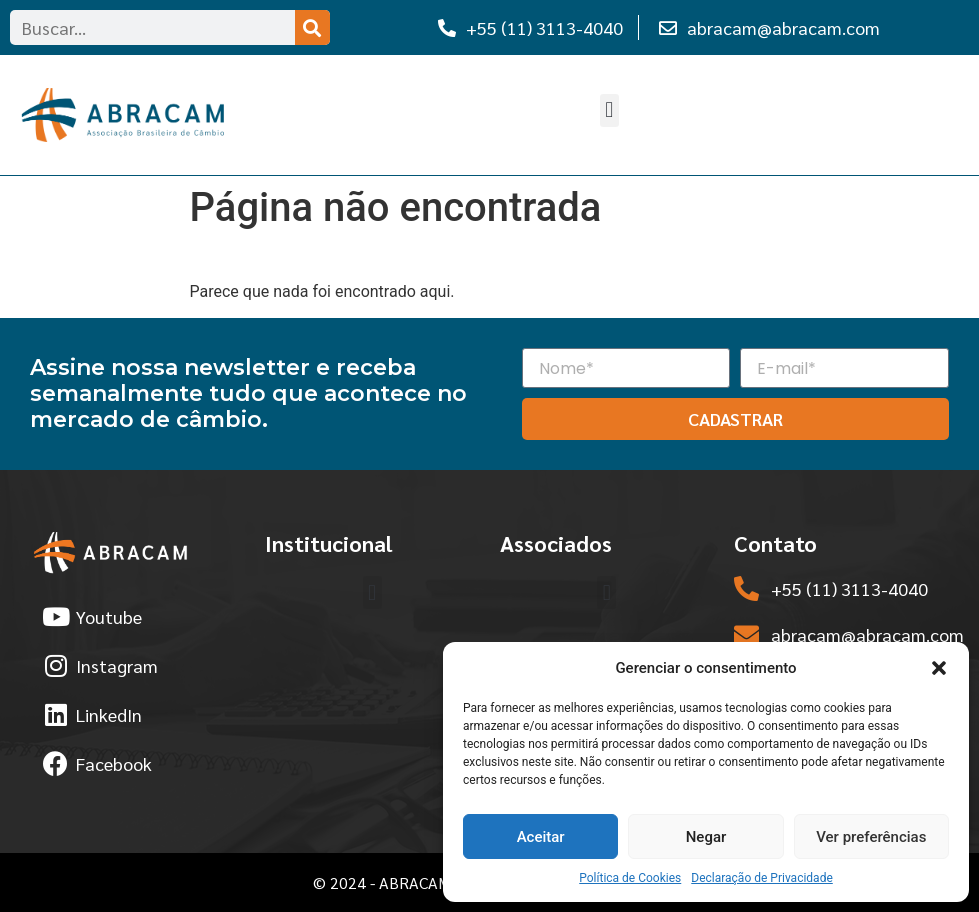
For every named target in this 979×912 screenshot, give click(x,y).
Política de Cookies (630, 878)
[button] (939, 668)
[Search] (312, 27)
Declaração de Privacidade (762, 878)
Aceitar (541, 837)
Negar (706, 837)
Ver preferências (871, 837)
